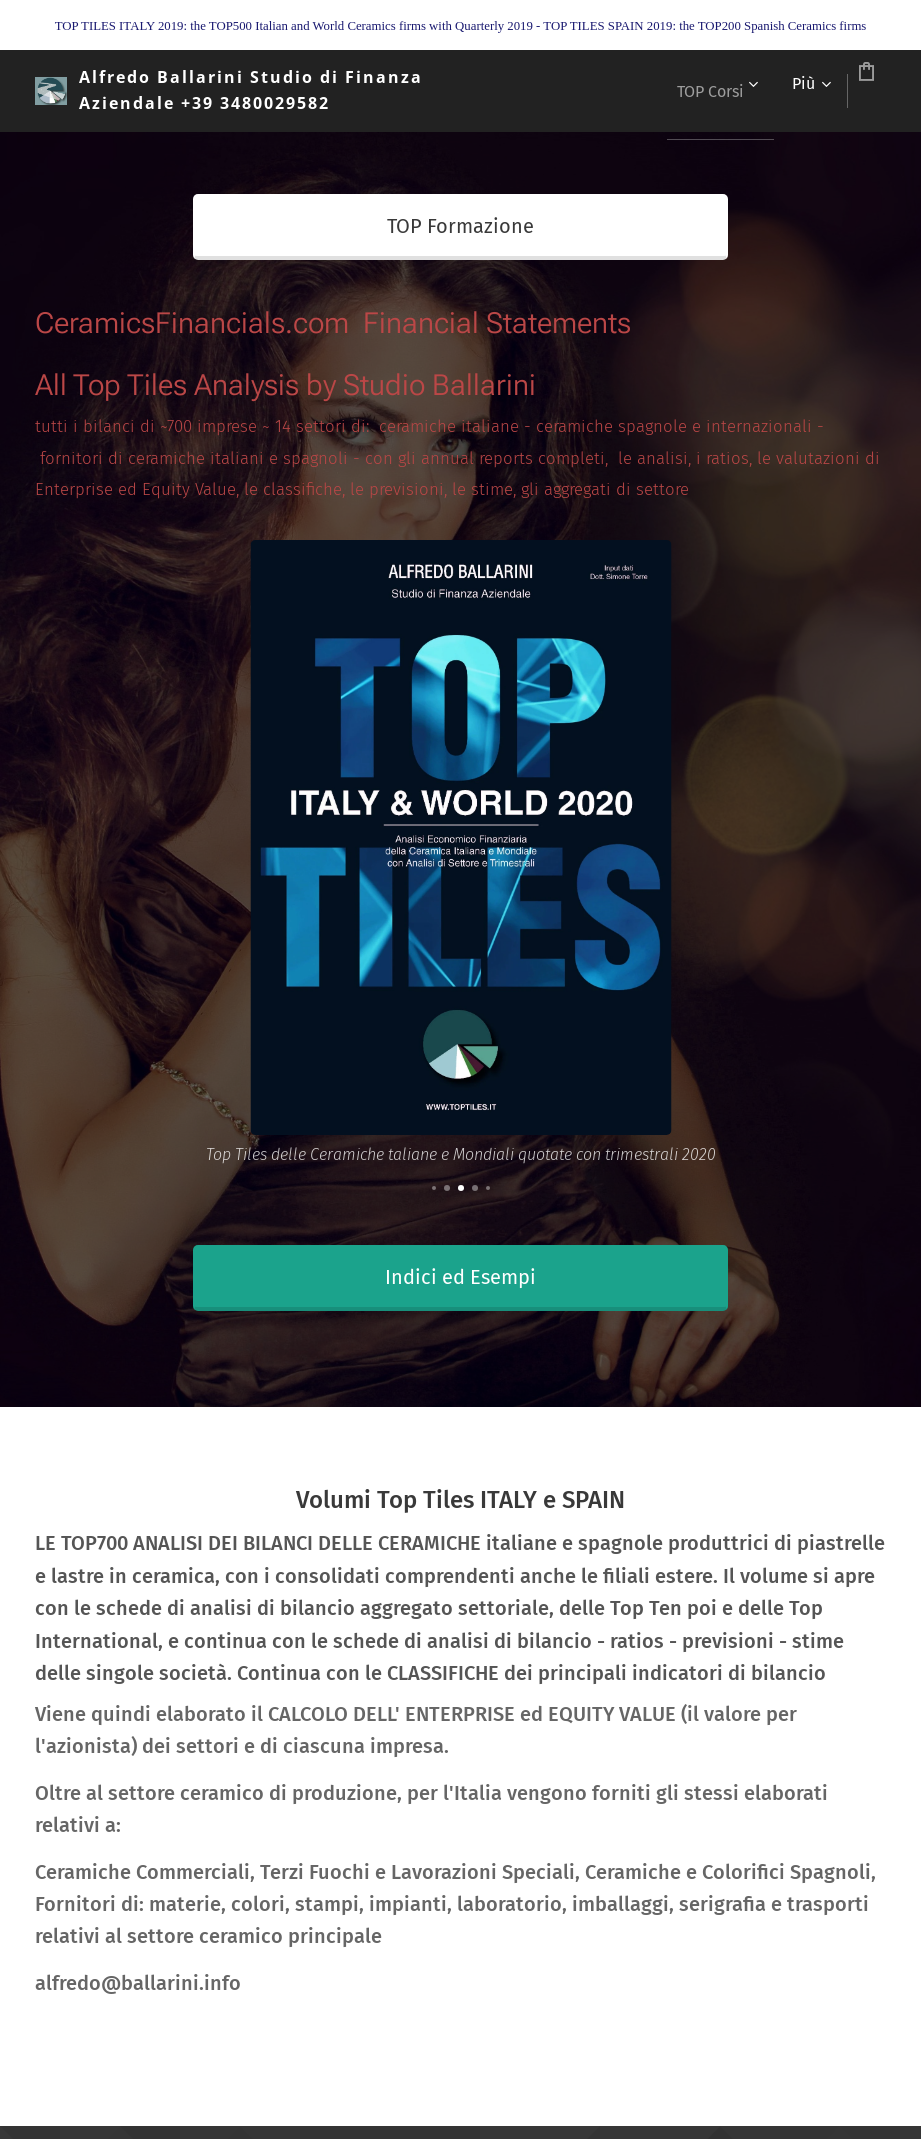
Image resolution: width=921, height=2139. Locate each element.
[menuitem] (639, 91)
